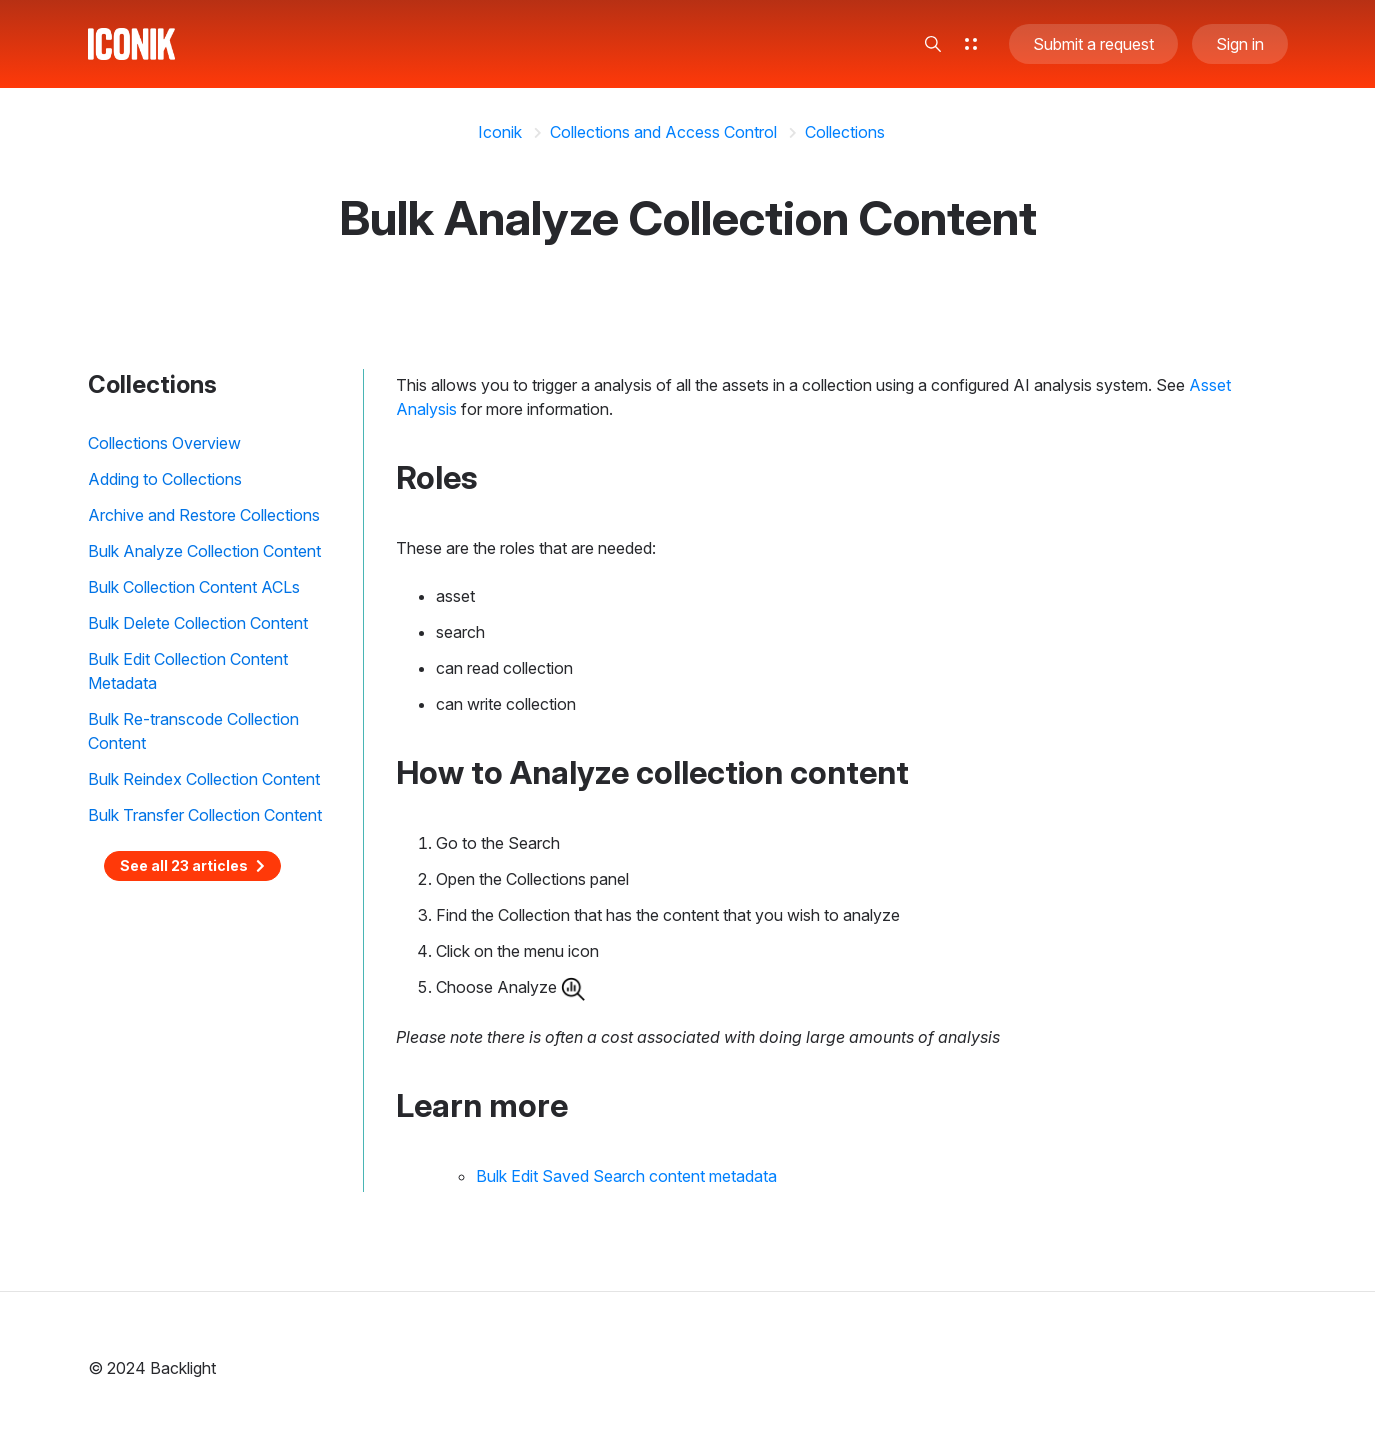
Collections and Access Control (663, 132)
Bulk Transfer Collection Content (205, 815)
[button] (933, 44)
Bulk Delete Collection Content (198, 623)
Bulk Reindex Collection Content (204, 779)
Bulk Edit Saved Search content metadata (626, 1176)
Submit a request (1093, 44)
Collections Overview (164, 443)
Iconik (500, 132)
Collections (845, 132)
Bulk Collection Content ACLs (194, 587)
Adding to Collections (165, 479)
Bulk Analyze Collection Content (204, 551)
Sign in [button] (1240, 44)
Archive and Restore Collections (204, 515)
